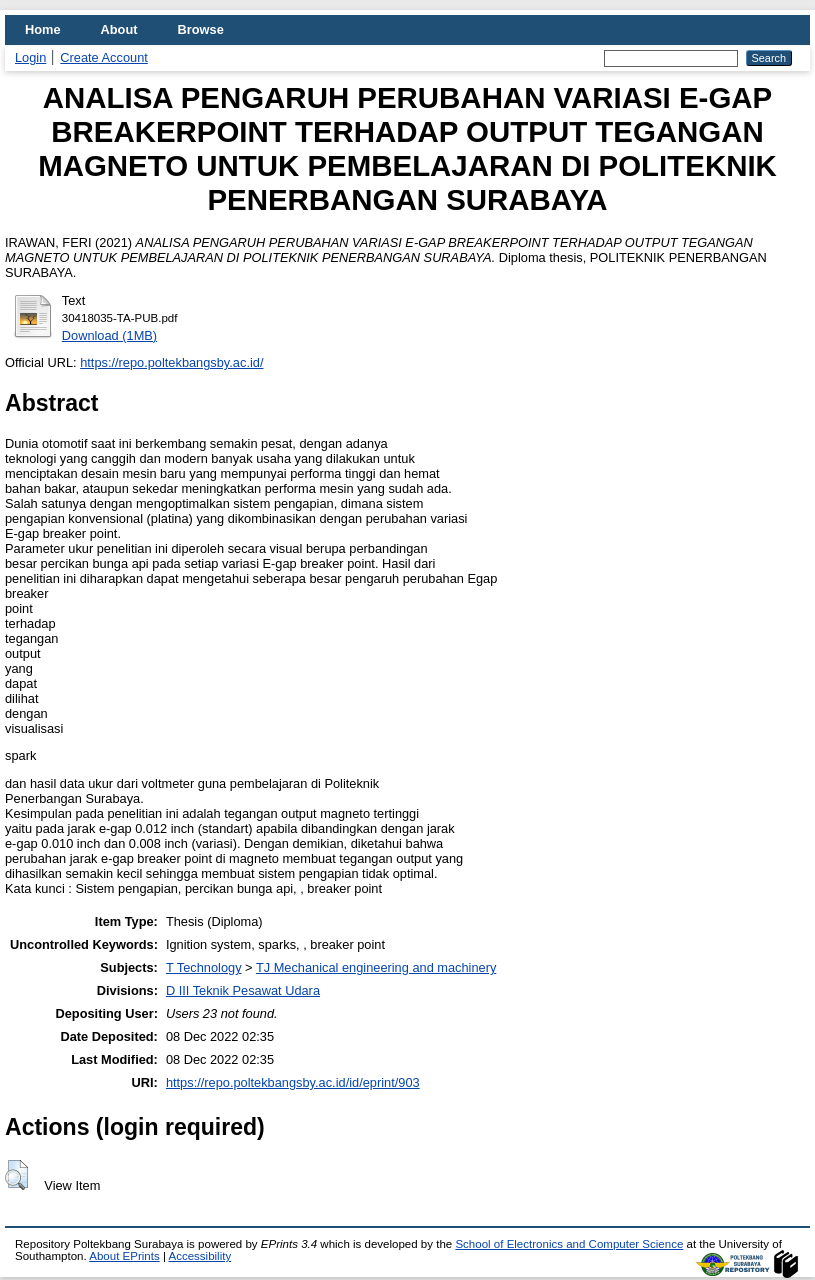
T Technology (204, 967)
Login (30, 57)
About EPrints (124, 1256)
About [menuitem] (119, 29)
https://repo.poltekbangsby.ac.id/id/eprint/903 (293, 1082)
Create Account (104, 57)
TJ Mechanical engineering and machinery (376, 967)
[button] (16, 1175)
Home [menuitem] (43, 29)
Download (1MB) (109, 335)
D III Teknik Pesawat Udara (243, 990)
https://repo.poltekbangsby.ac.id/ (171, 362)
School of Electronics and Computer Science (569, 1244)
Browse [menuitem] (201, 29)
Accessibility (199, 1256)
